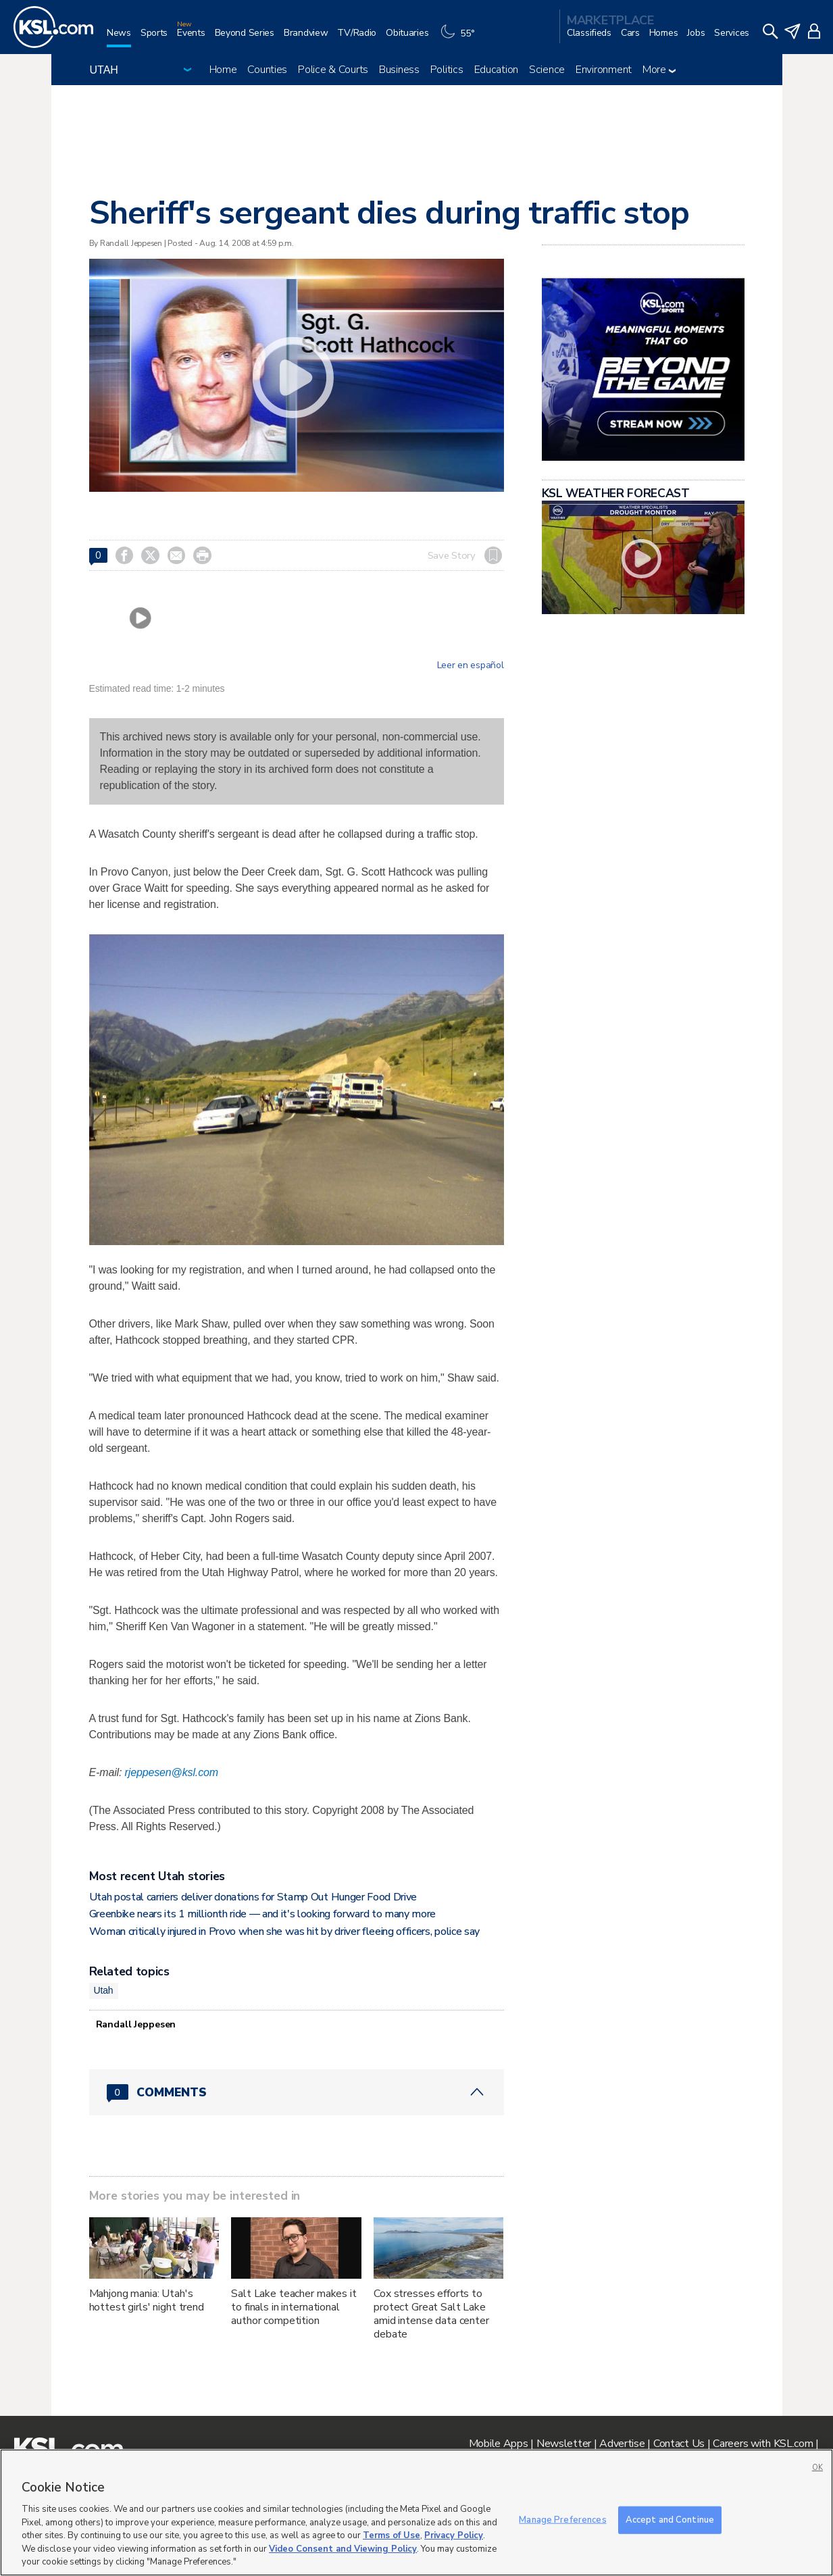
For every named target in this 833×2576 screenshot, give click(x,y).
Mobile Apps (498, 2443)
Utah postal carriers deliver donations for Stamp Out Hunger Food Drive (253, 1897)
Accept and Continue (670, 2519)
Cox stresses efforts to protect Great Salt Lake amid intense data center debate (431, 2314)
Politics (446, 69)
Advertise (622, 2443)
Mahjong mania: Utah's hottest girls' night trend (146, 2300)
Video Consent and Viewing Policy (343, 2549)
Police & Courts (333, 69)
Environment (604, 69)
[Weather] (461, 38)
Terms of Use (391, 2535)
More (659, 69)
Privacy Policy (453, 2535)
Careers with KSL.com (763, 2443)
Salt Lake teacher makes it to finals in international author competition (293, 2307)
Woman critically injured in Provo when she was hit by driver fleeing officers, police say (284, 1931)
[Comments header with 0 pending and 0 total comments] (296, 2092)
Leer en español (470, 665)
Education (496, 69)
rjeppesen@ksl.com (171, 1772)
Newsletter (563, 2443)
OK (817, 2468)
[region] (416, 2512)
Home (223, 69)
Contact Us (679, 2443)
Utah (103, 1990)
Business (399, 69)
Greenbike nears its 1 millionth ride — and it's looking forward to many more (262, 1913)
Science (547, 69)
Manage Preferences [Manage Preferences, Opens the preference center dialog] (562, 2519)
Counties (267, 69)
